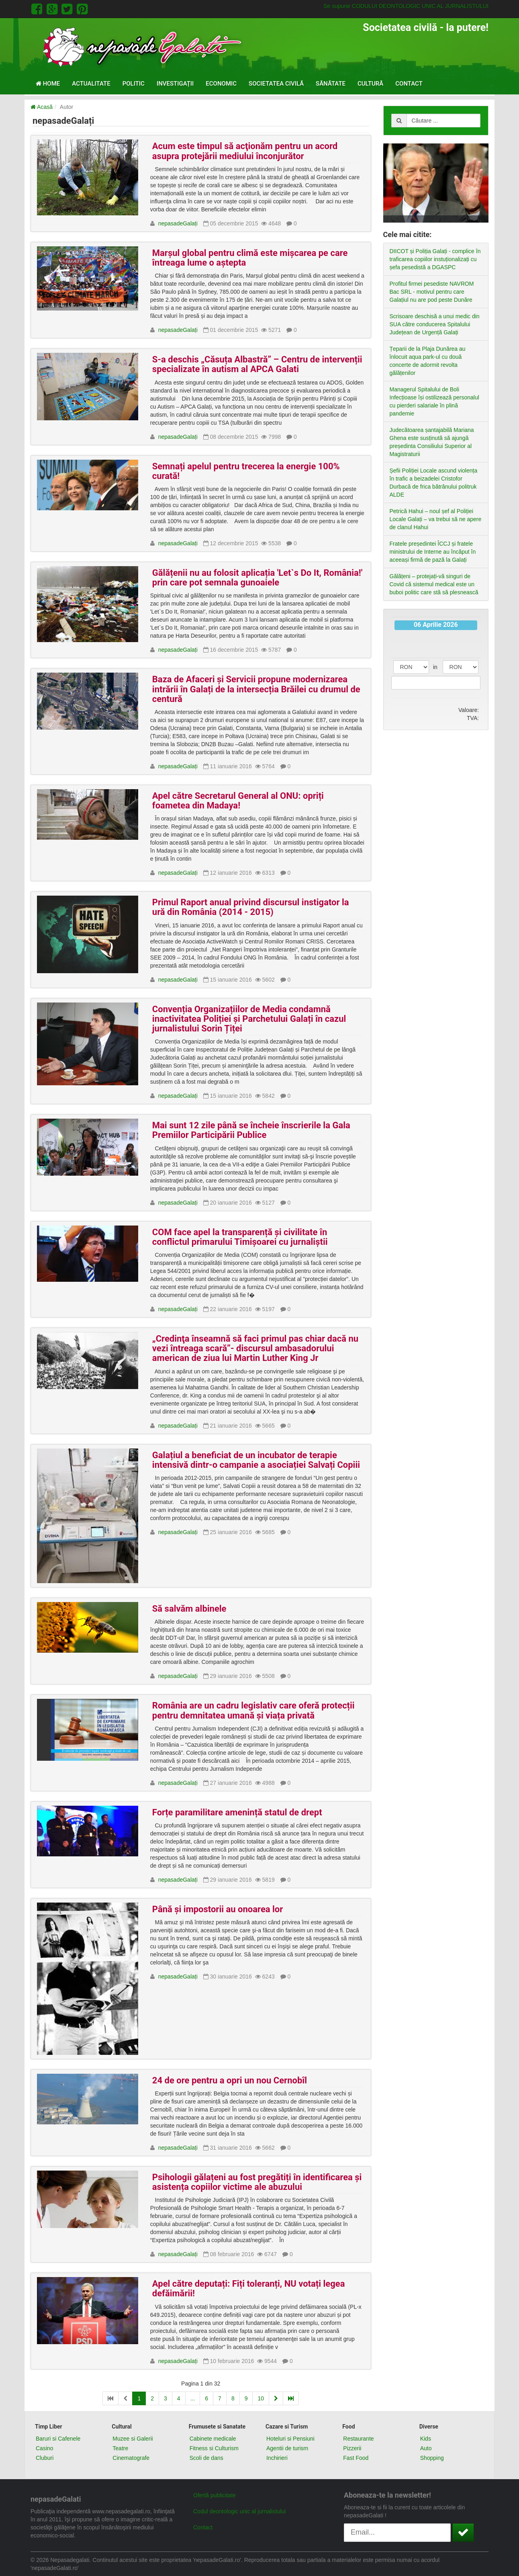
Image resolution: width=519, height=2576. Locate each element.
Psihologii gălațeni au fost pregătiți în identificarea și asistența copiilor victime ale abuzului (257, 2182)
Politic (134, 83)
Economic (221, 83)
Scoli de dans (206, 2458)
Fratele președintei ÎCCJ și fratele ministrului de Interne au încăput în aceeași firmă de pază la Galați (433, 551)
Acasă (42, 107)
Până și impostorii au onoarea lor (217, 1909)
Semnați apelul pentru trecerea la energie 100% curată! (246, 471)
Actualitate (91, 83)
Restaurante (358, 2438)
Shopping (432, 2458)
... (192, 2398)
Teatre (120, 2448)
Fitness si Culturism (214, 2448)
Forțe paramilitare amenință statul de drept (237, 1812)
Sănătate (330, 83)
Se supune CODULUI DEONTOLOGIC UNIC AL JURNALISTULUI (405, 6)
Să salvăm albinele (189, 1609)
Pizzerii (352, 2448)
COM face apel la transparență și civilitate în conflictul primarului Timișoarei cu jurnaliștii (240, 1237)
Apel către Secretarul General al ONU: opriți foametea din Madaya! (238, 800)
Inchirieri (277, 2458)
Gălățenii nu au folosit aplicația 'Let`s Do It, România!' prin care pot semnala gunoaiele (257, 577)
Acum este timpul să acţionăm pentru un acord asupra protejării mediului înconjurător (244, 151)
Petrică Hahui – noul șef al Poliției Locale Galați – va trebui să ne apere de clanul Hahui (436, 519)
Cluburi (44, 2458)
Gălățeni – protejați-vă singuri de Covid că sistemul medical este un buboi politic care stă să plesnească (434, 584)
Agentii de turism (287, 2448)
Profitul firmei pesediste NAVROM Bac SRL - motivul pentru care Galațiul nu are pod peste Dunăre (432, 291)
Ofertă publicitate (214, 2495)
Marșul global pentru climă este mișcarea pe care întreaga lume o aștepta (250, 258)
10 (260, 2398)
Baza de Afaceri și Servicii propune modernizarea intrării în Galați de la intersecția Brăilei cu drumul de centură (256, 689)
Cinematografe (130, 2458)
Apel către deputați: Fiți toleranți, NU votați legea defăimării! (248, 2288)
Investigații (175, 83)
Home (48, 83)
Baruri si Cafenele (58, 2438)
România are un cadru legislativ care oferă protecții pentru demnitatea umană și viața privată (253, 1710)
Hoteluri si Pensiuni (290, 2438)
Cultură (370, 83)
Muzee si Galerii (132, 2438)
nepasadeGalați (178, 223)
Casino (44, 2448)
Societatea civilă (276, 83)
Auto (426, 2448)
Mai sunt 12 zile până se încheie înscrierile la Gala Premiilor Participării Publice (251, 1130)
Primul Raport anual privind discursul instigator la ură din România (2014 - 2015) (250, 907)
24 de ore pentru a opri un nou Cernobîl (229, 2080)
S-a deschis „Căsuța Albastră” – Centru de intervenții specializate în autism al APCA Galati (257, 364)
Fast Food (355, 2458)
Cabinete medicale (213, 2438)
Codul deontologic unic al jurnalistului (239, 2511)
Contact (409, 83)
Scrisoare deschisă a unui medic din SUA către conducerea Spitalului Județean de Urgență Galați (435, 324)
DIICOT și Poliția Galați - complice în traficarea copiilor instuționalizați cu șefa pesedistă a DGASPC (435, 259)
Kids (425, 2438)
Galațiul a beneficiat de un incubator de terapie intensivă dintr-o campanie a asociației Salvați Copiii (256, 1460)
